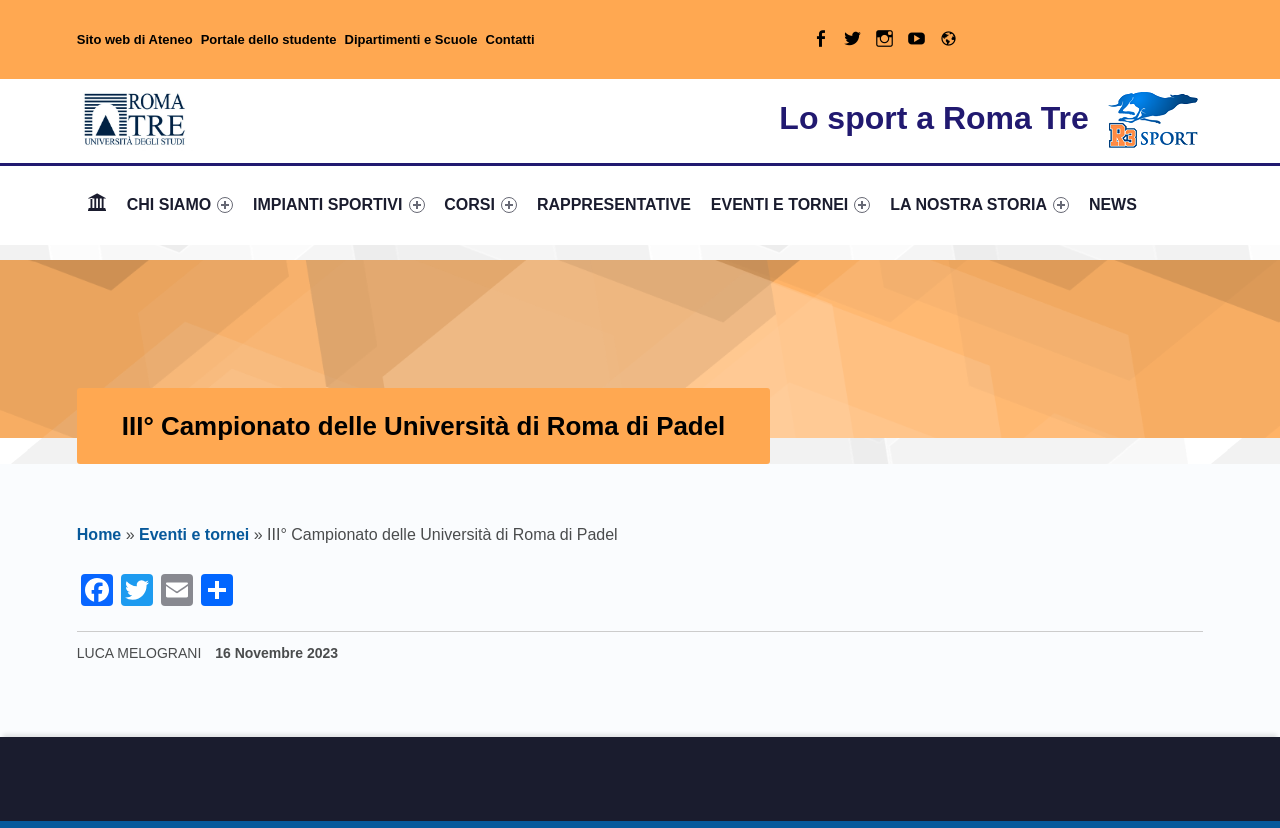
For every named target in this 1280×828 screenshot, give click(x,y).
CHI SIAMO (180, 204)
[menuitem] (97, 205)
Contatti (510, 39)
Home (97, 204)
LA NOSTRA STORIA (979, 204)
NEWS (1113, 204)
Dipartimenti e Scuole (411, 39)
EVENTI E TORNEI (791, 204)
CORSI (480, 204)
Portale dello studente (269, 39)
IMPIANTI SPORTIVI (338, 204)
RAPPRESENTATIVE (614, 204)
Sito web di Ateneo (135, 39)
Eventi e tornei (194, 534)
